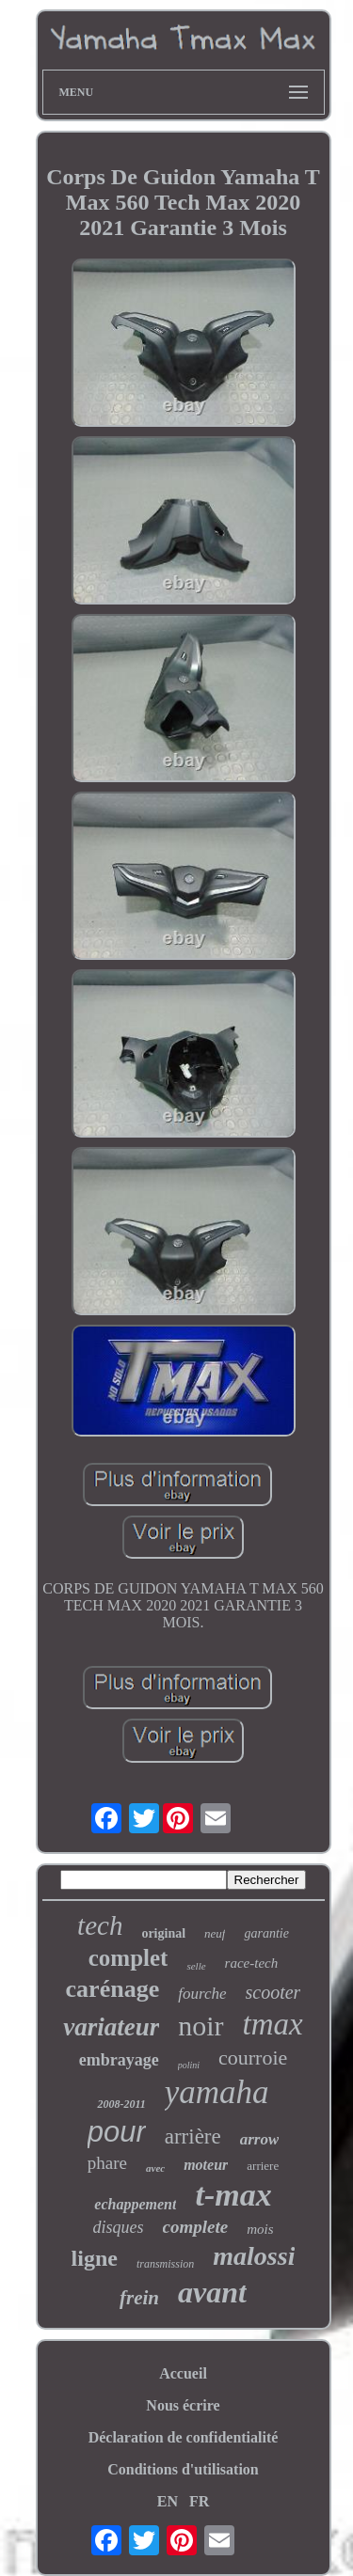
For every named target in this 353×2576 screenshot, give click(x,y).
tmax (273, 2024)
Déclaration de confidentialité (183, 2437)
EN (167, 2501)
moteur (206, 2165)
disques (118, 2227)
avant (212, 2292)
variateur (111, 2027)
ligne (95, 2258)
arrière (193, 2136)
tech (99, 1925)
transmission (165, 2263)
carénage (113, 1989)
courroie (252, 2057)
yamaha (217, 2092)
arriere (263, 2166)
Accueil (183, 2373)
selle (195, 1965)
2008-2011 (121, 2104)
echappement (135, 2204)
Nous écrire (182, 2405)
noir (200, 2025)
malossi (254, 2255)
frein (139, 2297)
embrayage (119, 2059)
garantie (266, 1933)
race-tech (252, 1963)
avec (155, 2168)
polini (189, 2065)
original (163, 1933)
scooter (273, 1992)
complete (196, 2227)
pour (117, 2131)
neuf (214, 1933)
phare (107, 2163)
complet (128, 1958)
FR (199, 2501)
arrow (260, 2139)
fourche (202, 1994)
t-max (233, 2194)
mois (260, 2229)
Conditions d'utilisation (183, 2469)
